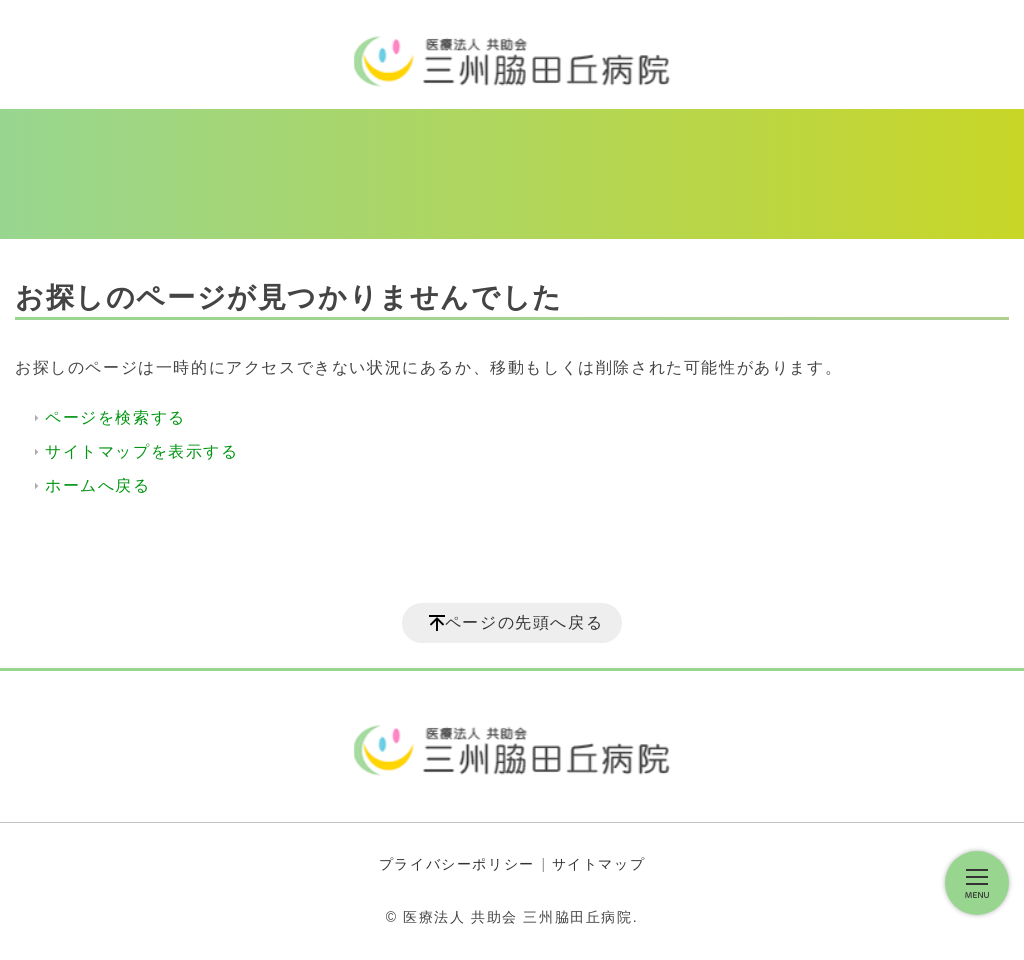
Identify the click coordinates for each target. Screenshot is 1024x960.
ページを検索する (115, 417)
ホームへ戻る (98, 485)
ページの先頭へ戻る (524, 622)
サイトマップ (599, 864)
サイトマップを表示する (142, 451)
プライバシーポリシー (457, 864)
